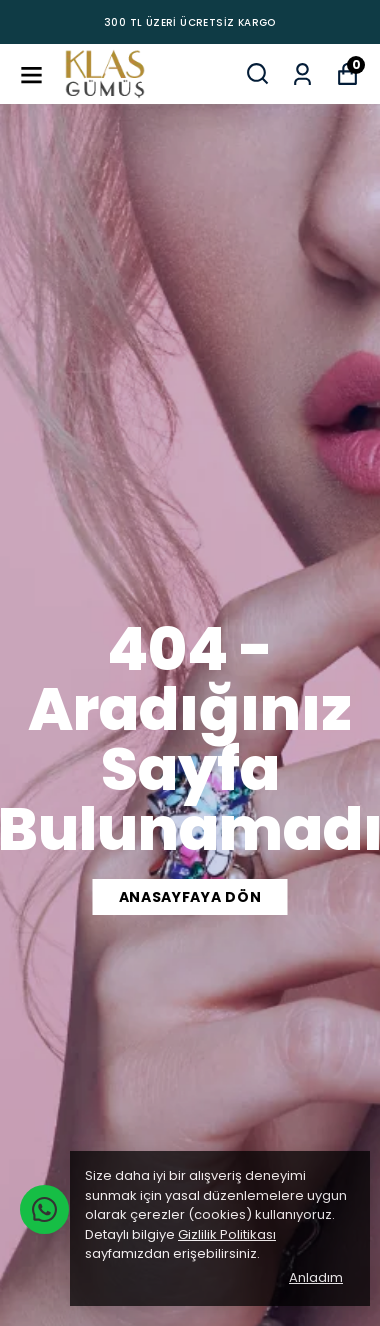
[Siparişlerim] (302, 72)
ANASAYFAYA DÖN (190, 897)
